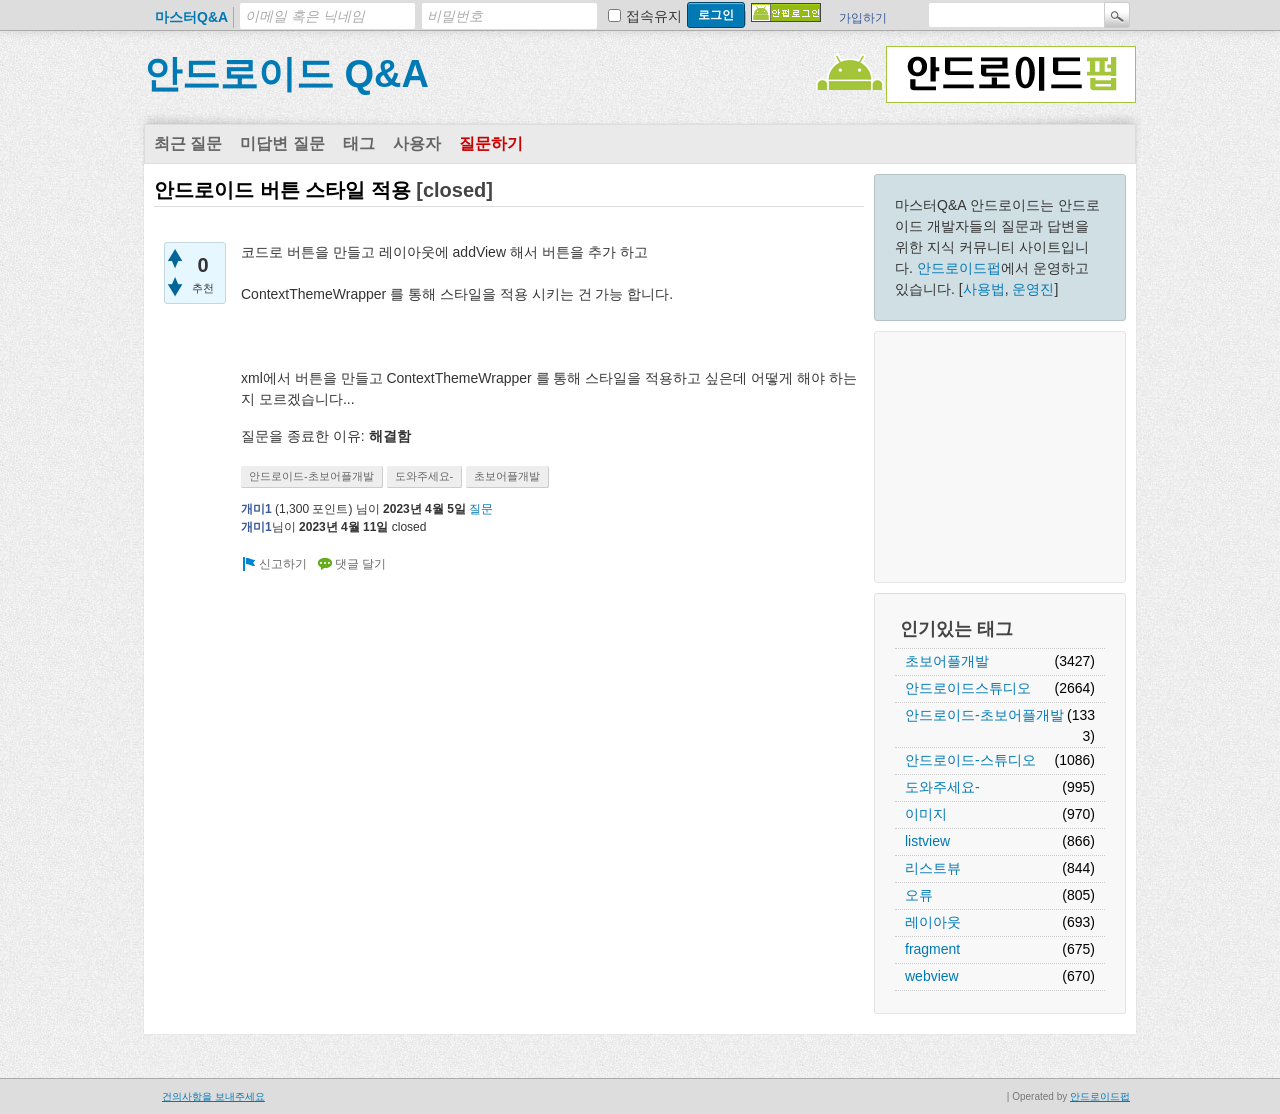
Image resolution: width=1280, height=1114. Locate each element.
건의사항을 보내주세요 (213, 1096)
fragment (932, 949)
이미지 (926, 814)
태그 (359, 143)
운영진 (1033, 289)
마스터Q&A (191, 17)
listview (927, 841)
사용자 (417, 143)
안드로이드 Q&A (286, 74)
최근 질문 (188, 143)
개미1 (256, 509)
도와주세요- (942, 787)
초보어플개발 (947, 661)
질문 (481, 509)
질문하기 (491, 143)
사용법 (984, 289)
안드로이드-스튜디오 (970, 760)
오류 (919, 895)
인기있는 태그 (956, 629)
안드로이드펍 (959, 268)
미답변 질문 (282, 143)
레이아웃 (933, 922)
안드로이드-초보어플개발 (984, 715)
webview (932, 976)
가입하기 (863, 18)
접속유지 (654, 16)
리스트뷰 (933, 868)
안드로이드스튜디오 (968, 688)
